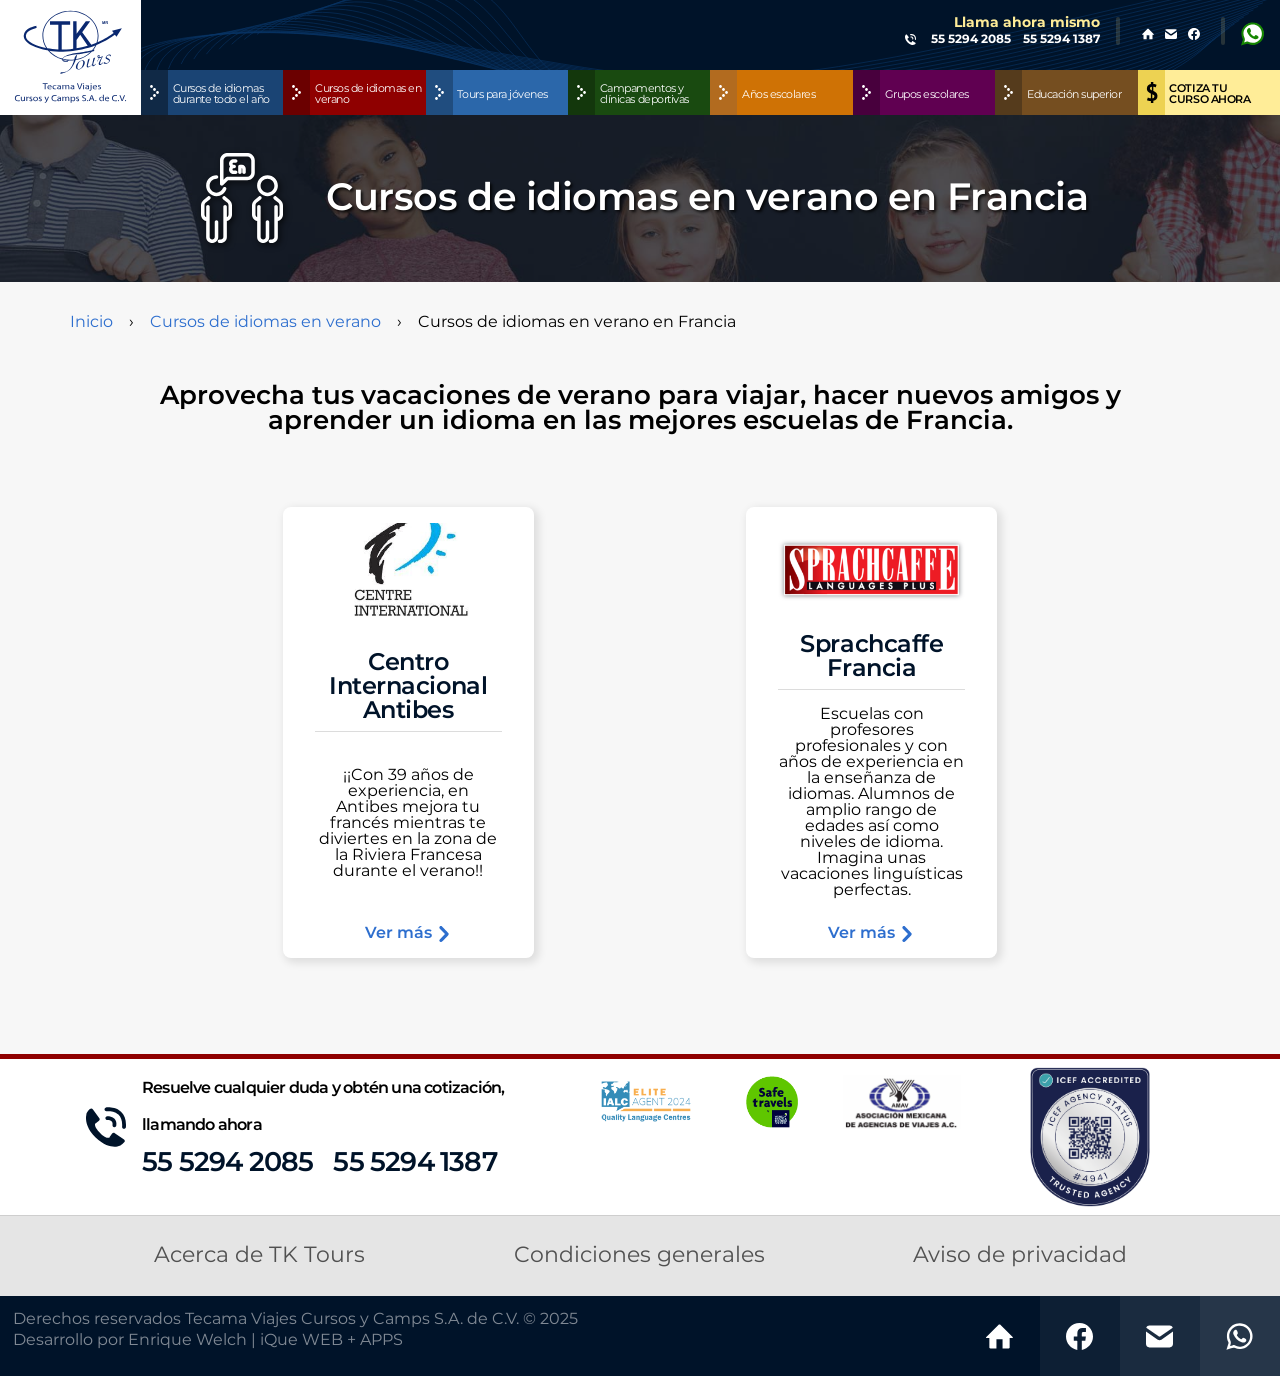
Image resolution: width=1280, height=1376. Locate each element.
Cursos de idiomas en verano (265, 322)
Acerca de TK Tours (259, 1255)
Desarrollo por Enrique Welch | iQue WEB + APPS (208, 1340)
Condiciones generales (639, 1255)
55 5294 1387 (414, 1162)
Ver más (408, 933)
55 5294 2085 (227, 1162)
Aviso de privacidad (1020, 1255)
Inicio (91, 322)
